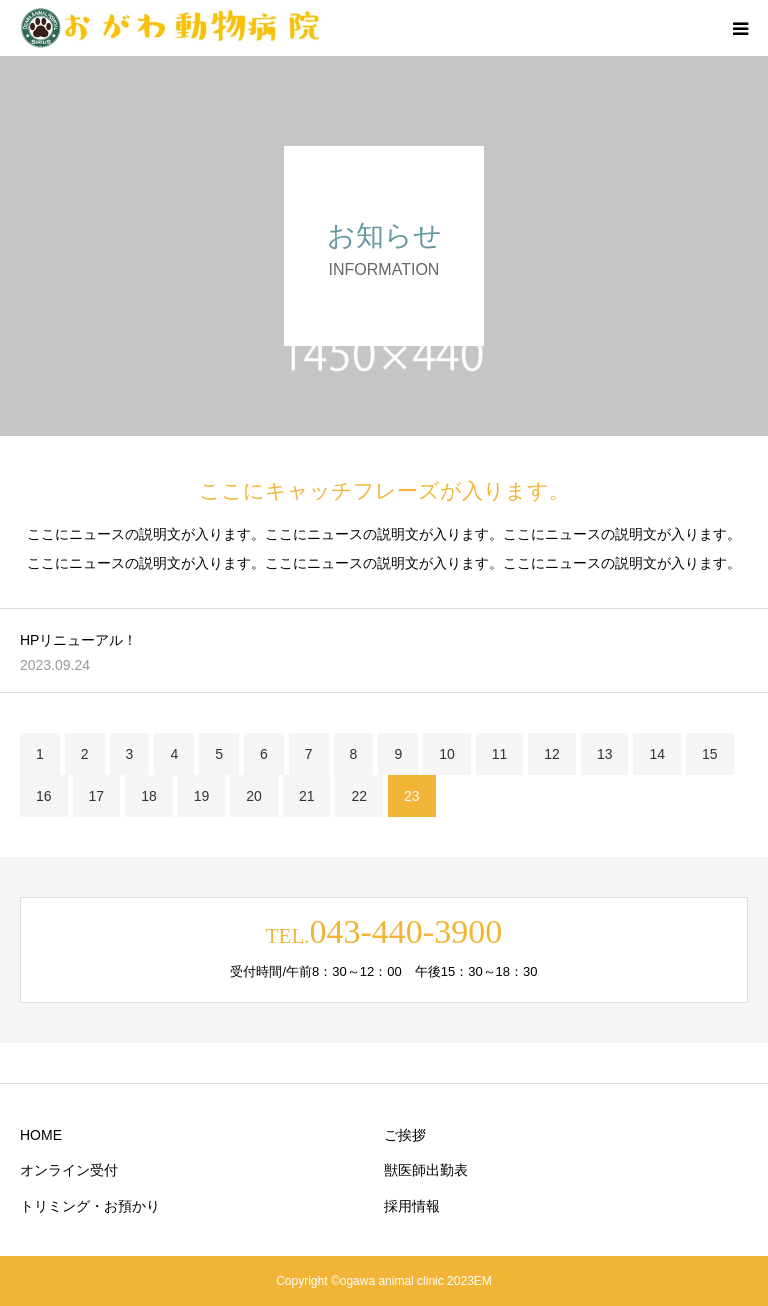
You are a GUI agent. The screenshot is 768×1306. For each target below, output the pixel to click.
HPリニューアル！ (78, 640)
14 (657, 754)
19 (202, 796)
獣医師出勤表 (426, 1170)
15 (710, 754)
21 (307, 796)
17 (97, 796)
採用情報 (412, 1206)
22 (359, 796)
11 (500, 754)
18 (149, 796)
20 (254, 796)
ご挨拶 (405, 1135)
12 (552, 754)
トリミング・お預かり (90, 1206)
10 (447, 754)
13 (605, 754)
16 (44, 796)
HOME (41, 1135)
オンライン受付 (69, 1170)
